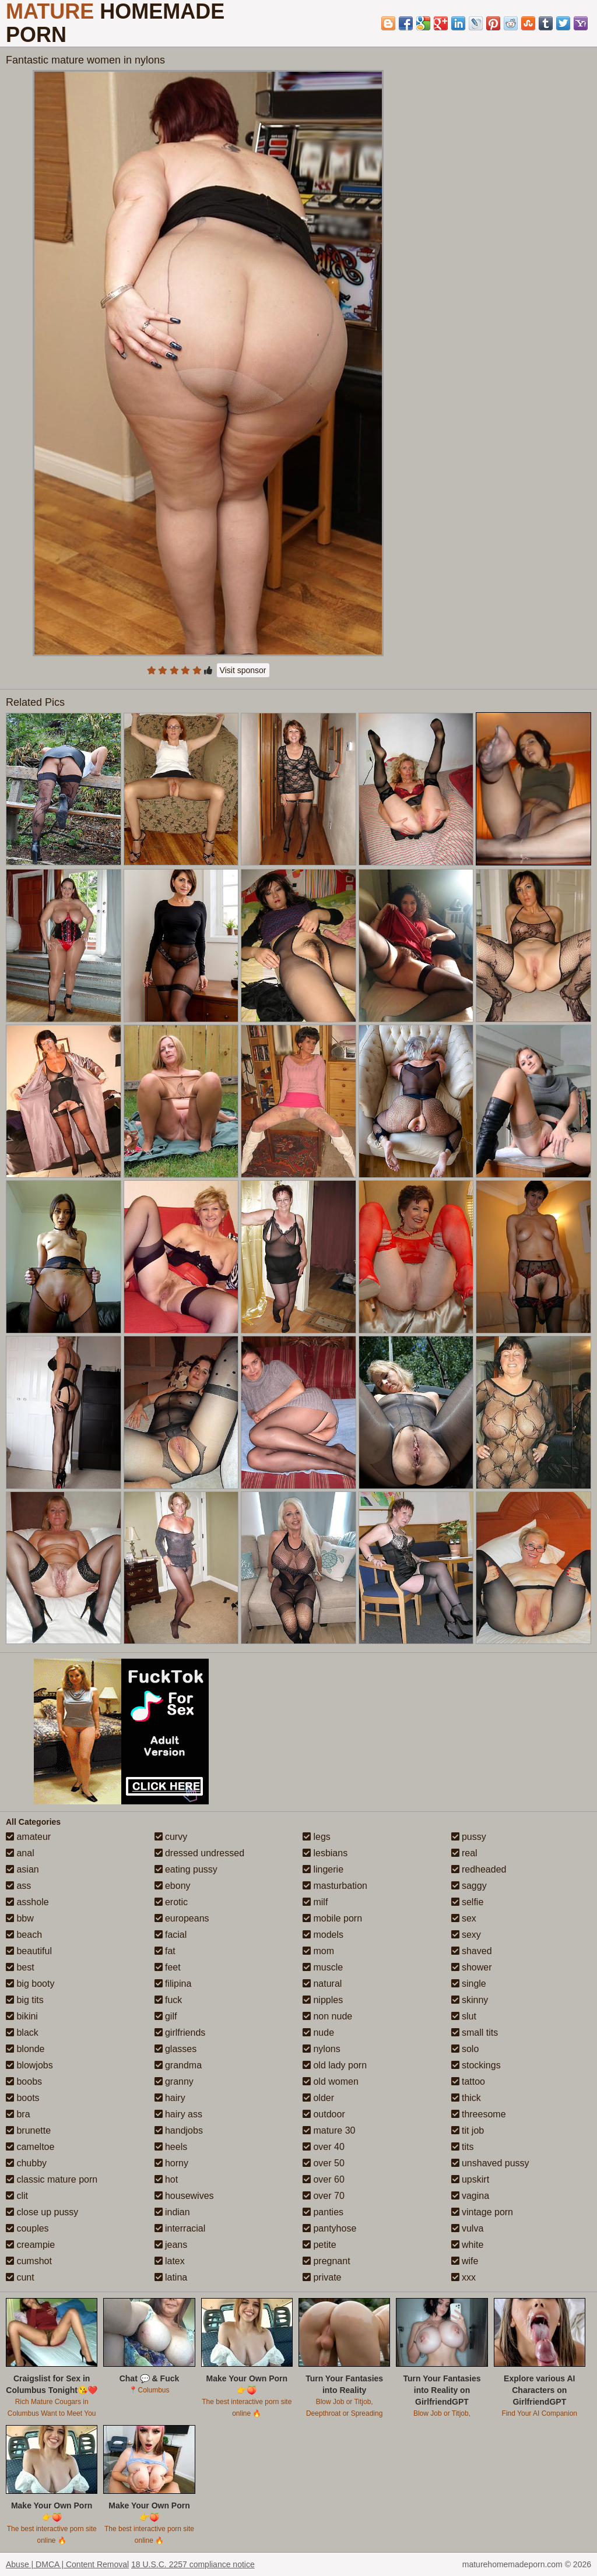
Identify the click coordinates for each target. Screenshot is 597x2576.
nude (318, 2032)
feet (167, 1967)
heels (171, 2147)
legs (317, 1837)
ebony (172, 1886)
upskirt (470, 2179)
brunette (28, 2130)
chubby (26, 2163)
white (467, 2245)
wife (465, 2261)
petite (319, 2245)
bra (18, 2114)
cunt (20, 2277)
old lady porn (335, 2065)
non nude (327, 2016)
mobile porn (332, 1918)
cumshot (29, 2261)
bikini (22, 2016)
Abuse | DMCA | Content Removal (67, 2564)
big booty (30, 1984)
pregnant (326, 2261)
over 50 (324, 2163)
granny (174, 2081)
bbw (20, 1918)
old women (331, 2081)
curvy (171, 1837)
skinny (470, 2000)
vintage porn (482, 2212)
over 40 (324, 2147)
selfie (467, 1902)
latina (171, 2277)
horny (171, 2163)
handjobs (178, 2130)
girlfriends (180, 2032)
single (468, 1984)
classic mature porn (51, 2179)
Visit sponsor (243, 670)
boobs (24, 2081)
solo (465, 2049)
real (464, 1853)
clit (17, 2196)
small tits (474, 2032)
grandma (178, 2065)
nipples (323, 2000)
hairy (169, 2098)
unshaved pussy (490, 2163)
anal (20, 1853)
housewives (184, 2196)
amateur (28, 1837)
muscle (323, 1967)
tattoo (468, 2081)
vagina (470, 2196)
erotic (171, 1902)
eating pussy (185, 1869)
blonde (25, 2049)
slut (463, 2016)
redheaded (479, 1869)
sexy (466, 1935)
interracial (180, 2228)
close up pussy (42, 2212)
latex (169, 2261)
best (20, 1967)
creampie (30, 2245)
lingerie (323, 1869)
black (22, 2032)
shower (471, 1967)
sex (463, 1918)
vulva (467, 2228)
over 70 (324, 2196)
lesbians (325, 1853)
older (318, 2098)
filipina (173, 1984)
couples (27, 2228)
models (323, 1935)
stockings (476, 2065)
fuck (168, 2000)
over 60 (324, 2179)
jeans (171, 2245)
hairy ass (178, 2114)
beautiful (29, 1951)
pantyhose (329, 2228)
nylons (321, 2049)
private (322, 2277)
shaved (471, 1951)
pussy (468, 1837)
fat (164, 1951)
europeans (181, 1918)
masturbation (335, 1886)
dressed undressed (199, 1853)
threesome (478, 2114)
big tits (25, 2000)
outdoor (324, 2114)
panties (323, 2212)
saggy (469, 1886)
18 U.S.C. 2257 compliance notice (193, 2564)
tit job (467, 2130)
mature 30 (329, 2130)
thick (466, 2098)
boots (23, 2098)
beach (24, 1935)
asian (22, 1869)
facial (170, 1935)
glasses (175, 2049)
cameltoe (30, 2147)
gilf (165, 2016)
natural (322, 1984)
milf (315, 1902)
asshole (27, 1902)
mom (318, 1951)
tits (462, 2147)
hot (166, 2179)
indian (172, 2212)
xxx (463, 2277)
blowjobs (29, 2065)
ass (18, 1886)
